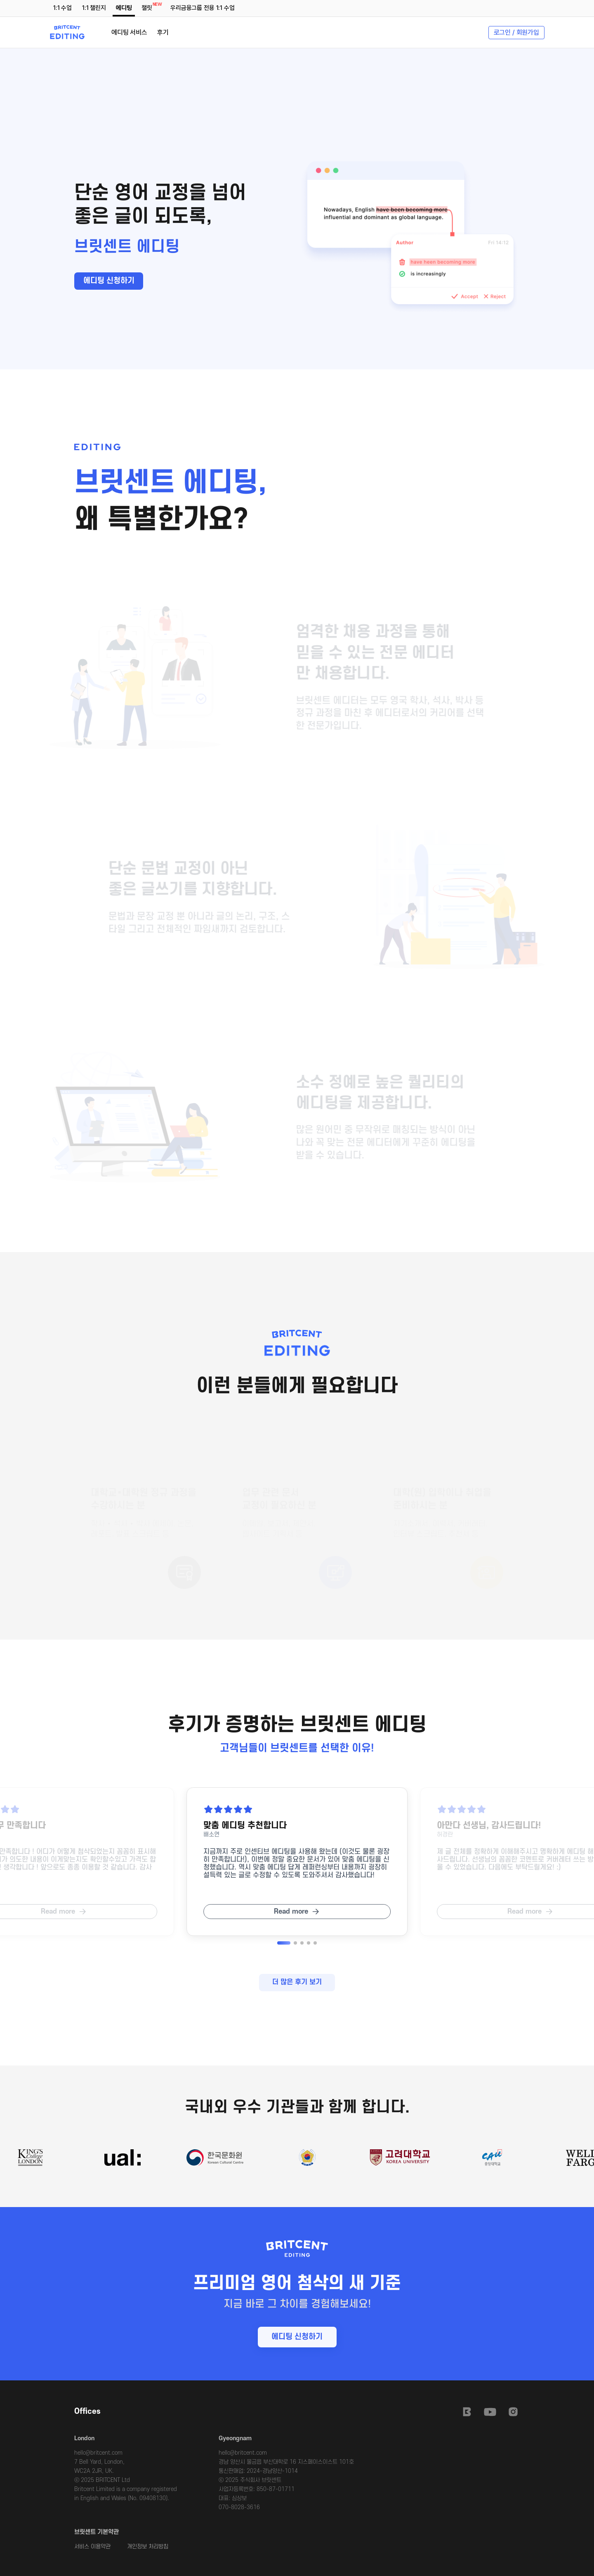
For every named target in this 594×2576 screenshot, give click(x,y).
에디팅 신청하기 (108, 281)
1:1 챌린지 (94, 8)
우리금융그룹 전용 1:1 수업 (202, 8)
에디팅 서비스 (129, 32)
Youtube (490, 2411)
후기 (163, 32)
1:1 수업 (62, 8)
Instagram (513, 2411)
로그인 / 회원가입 (516, 32)
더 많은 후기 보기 (297, 1982)
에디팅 (124, 8)
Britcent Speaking (467, 2411)
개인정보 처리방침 (147, 2546)
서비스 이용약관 (92, 2546)
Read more (291, 1911)
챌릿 (148, 7)
